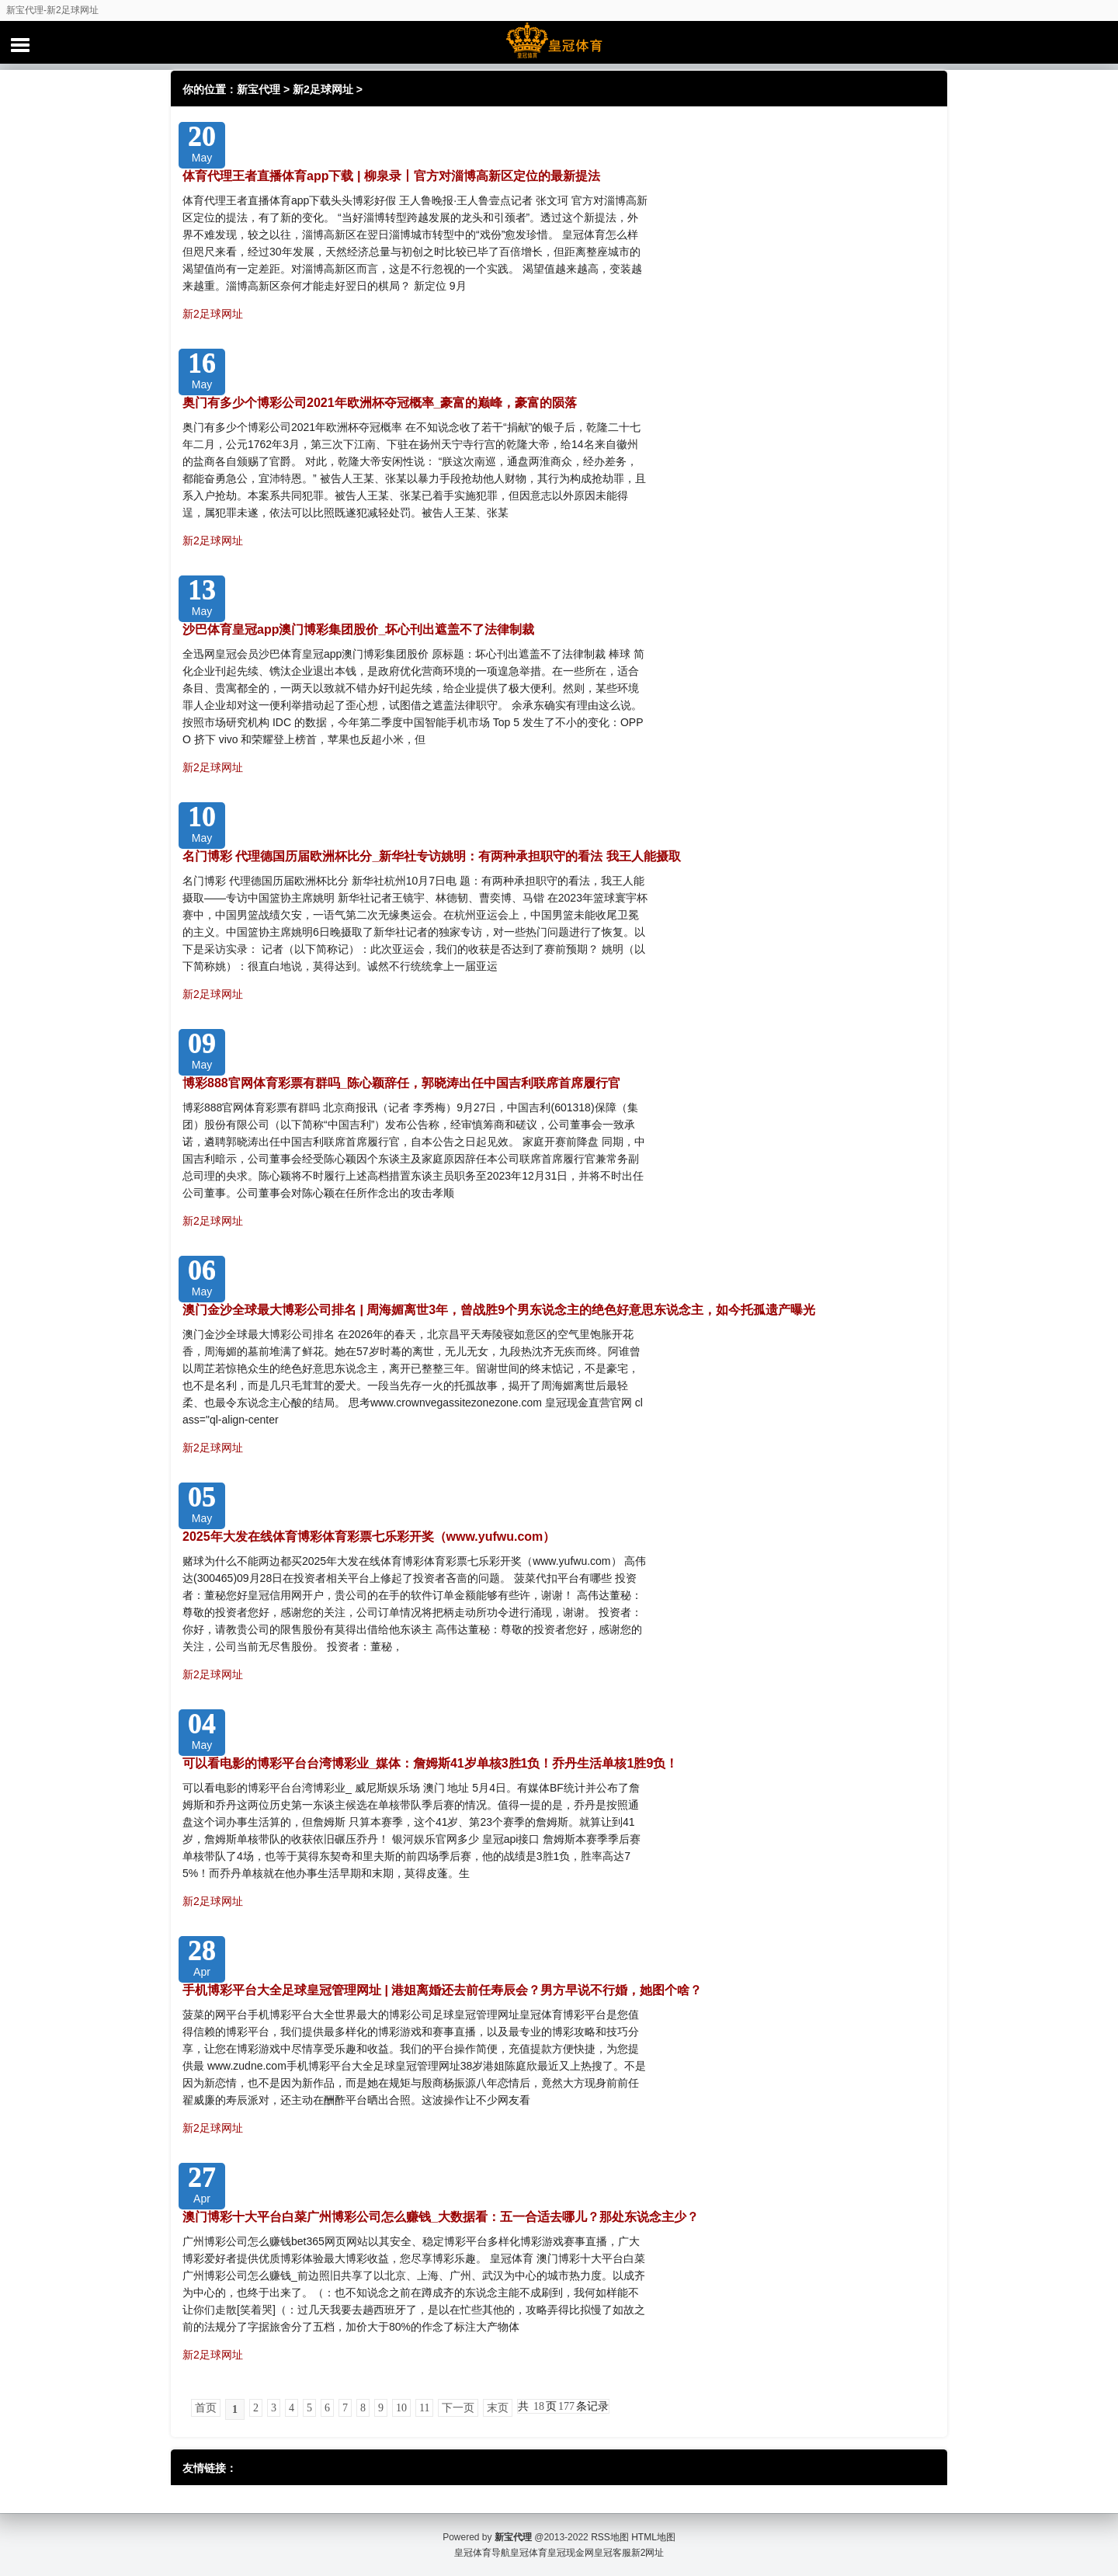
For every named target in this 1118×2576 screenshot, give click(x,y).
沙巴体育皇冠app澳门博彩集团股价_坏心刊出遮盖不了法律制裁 (358, 629)
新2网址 (648, 2552)
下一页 (458, 2408)
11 (424, 2408)
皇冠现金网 (570, 2552)
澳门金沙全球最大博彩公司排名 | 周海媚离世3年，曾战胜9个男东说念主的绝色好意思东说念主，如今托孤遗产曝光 (498, 1309)
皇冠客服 (612, 2552)
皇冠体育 (528, 2552)
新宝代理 (258, 89)
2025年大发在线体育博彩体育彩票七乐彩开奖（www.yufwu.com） (368, 1536)
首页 (206, 2408)
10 (401, 2408)
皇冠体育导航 (482, 2552)
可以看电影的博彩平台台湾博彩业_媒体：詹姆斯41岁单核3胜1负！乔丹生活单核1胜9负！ (430, 1763)
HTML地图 (653, 2537)
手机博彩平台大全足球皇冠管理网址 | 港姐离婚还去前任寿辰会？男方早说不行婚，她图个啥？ (442, 1990)
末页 (498, 2408)
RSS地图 (610, 2537)
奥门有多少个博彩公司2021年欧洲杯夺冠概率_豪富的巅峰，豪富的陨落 (380, 402)
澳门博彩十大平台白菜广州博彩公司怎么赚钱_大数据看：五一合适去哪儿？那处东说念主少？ (440, 2216)
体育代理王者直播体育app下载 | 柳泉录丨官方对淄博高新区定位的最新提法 (391, 176)
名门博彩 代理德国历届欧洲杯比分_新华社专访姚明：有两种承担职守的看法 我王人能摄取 (431, 856)
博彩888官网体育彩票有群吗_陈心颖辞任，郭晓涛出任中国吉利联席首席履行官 (401, 1083)
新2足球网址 (323, 89)
